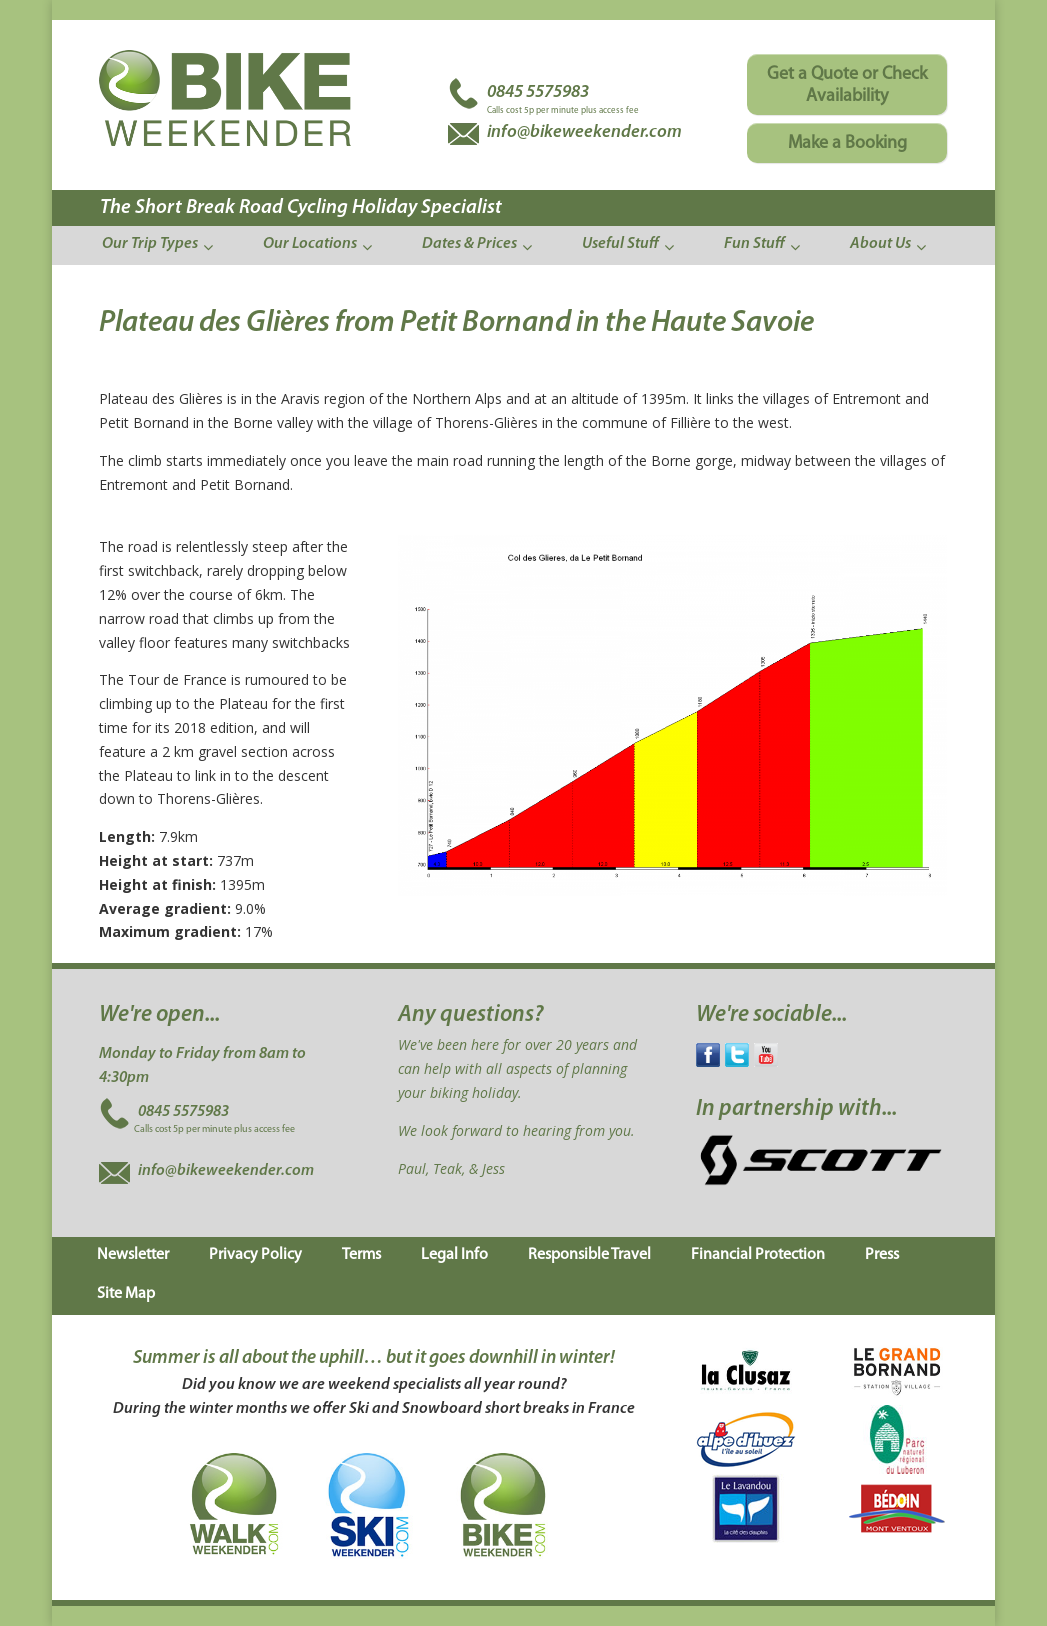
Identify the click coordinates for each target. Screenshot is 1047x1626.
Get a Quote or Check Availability (847, 85)
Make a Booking (847, 143)
